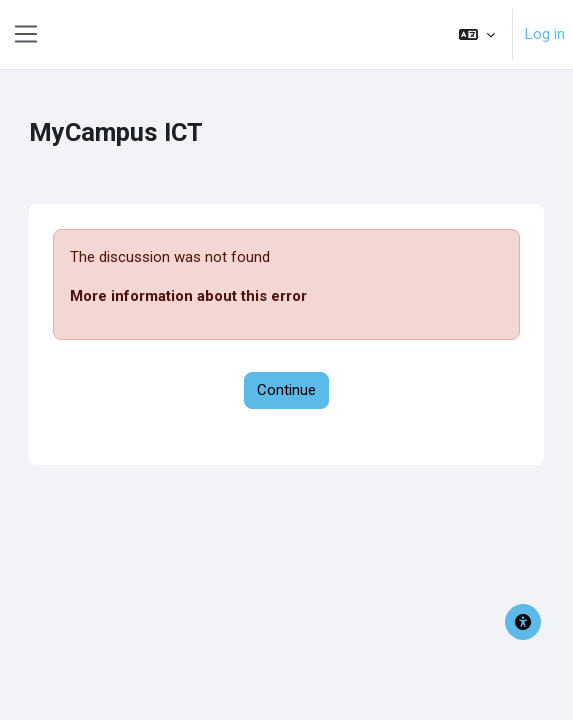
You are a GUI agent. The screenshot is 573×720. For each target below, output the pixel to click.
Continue (286, 390)
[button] (477, 34)
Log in (545, 34)
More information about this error (188, 296)
